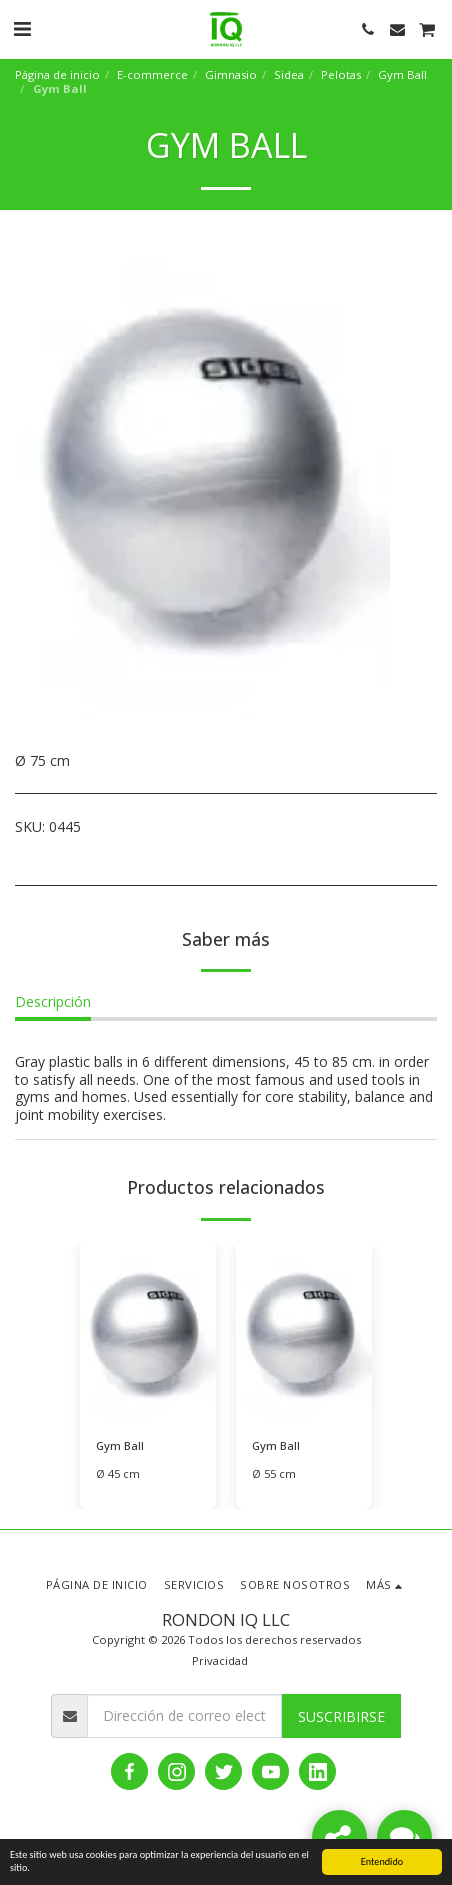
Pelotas (341, 74)
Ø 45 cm (118, 1473)
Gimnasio (231, 74)
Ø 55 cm (274, 1473)
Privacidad (220, 1660)
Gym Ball (402, 74)
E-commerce (152, 74)
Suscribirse (341, 1716)
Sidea (289, 74)
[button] (22, 28)
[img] (148, 1331)
